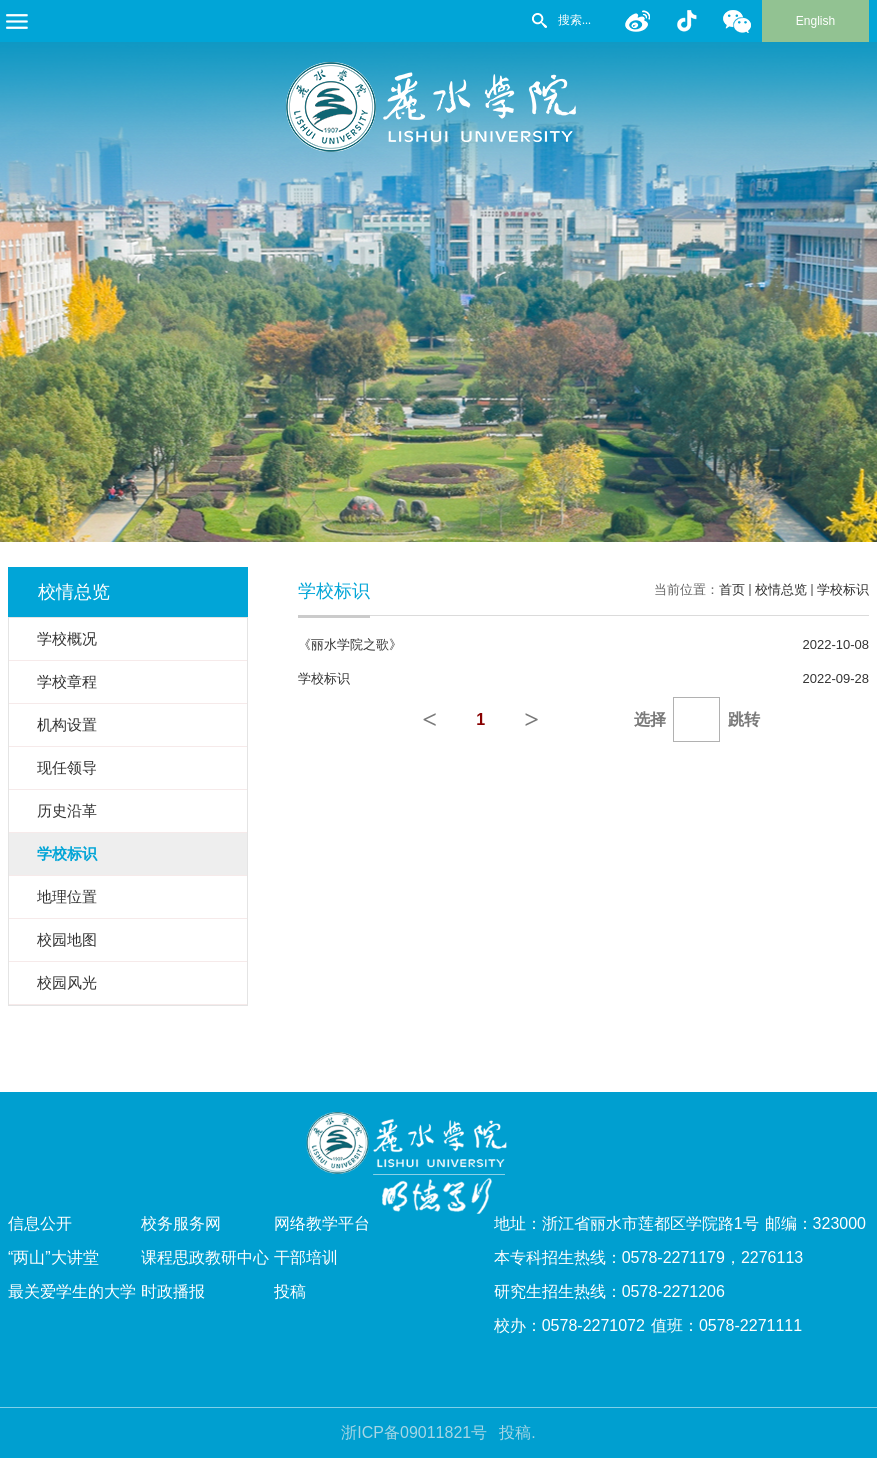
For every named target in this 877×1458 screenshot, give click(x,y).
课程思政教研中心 (205, 1257)
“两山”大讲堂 (53, 1257)
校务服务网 (181, 1223)
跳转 (744, 719)
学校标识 (843, 589)
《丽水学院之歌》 (350, 644)
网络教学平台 (322, 1223)
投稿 (290, 1291)
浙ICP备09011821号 (414, 1432)
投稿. (517, 1432)
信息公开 (40, 1223)
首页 (732, 589)
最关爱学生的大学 (72, 1291)
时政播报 (173, 1291)
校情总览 (781, 589)
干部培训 (306, 1257)
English (815, 21)
